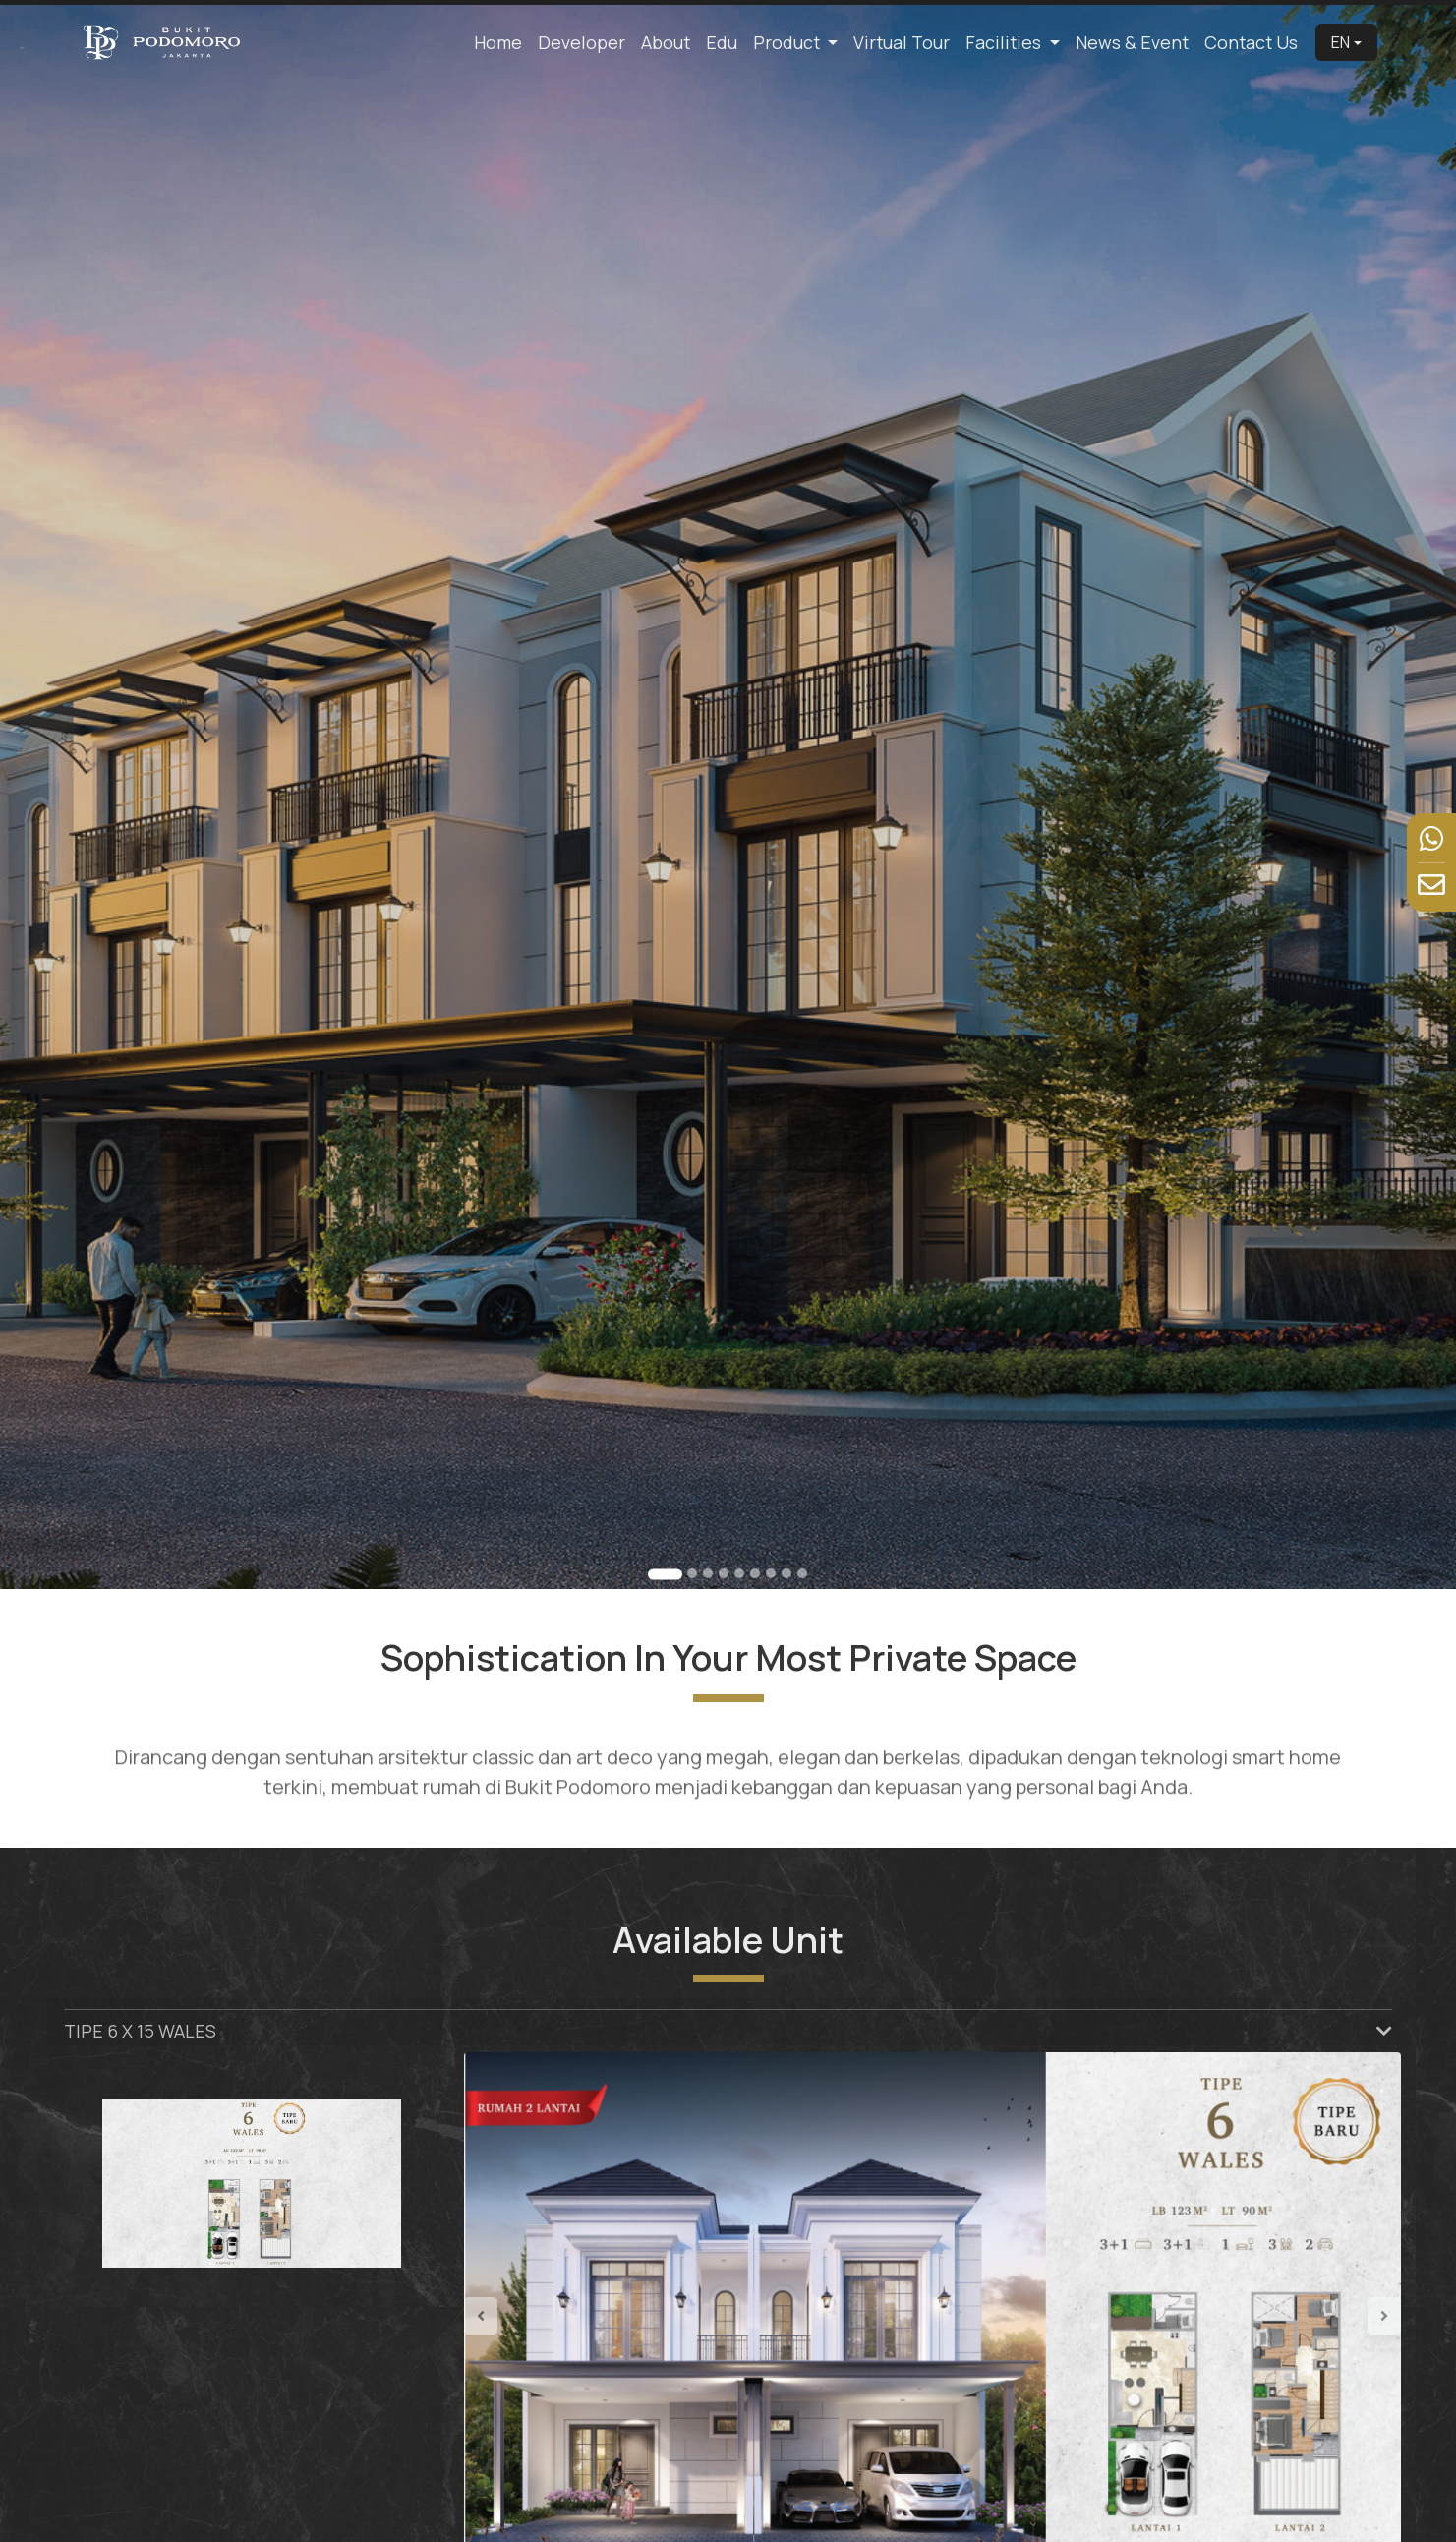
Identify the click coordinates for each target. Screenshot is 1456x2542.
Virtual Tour (901, 42)
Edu (721, 42)
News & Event (1132, 42)
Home (498, 42)
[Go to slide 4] (723, 1573)
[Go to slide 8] (786, 1573)
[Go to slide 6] (755, 1573)
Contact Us (1251, 42)
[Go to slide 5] (739, 1573)
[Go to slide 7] (771, 1573)
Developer (581, 42)
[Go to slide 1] (665, 1573)
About (665, 42)
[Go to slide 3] (708, 1573)
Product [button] (788, 42)
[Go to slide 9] (802, 1573)
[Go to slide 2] (692, 1573)
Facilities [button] (1005, 42)
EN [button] (1340, 42)
